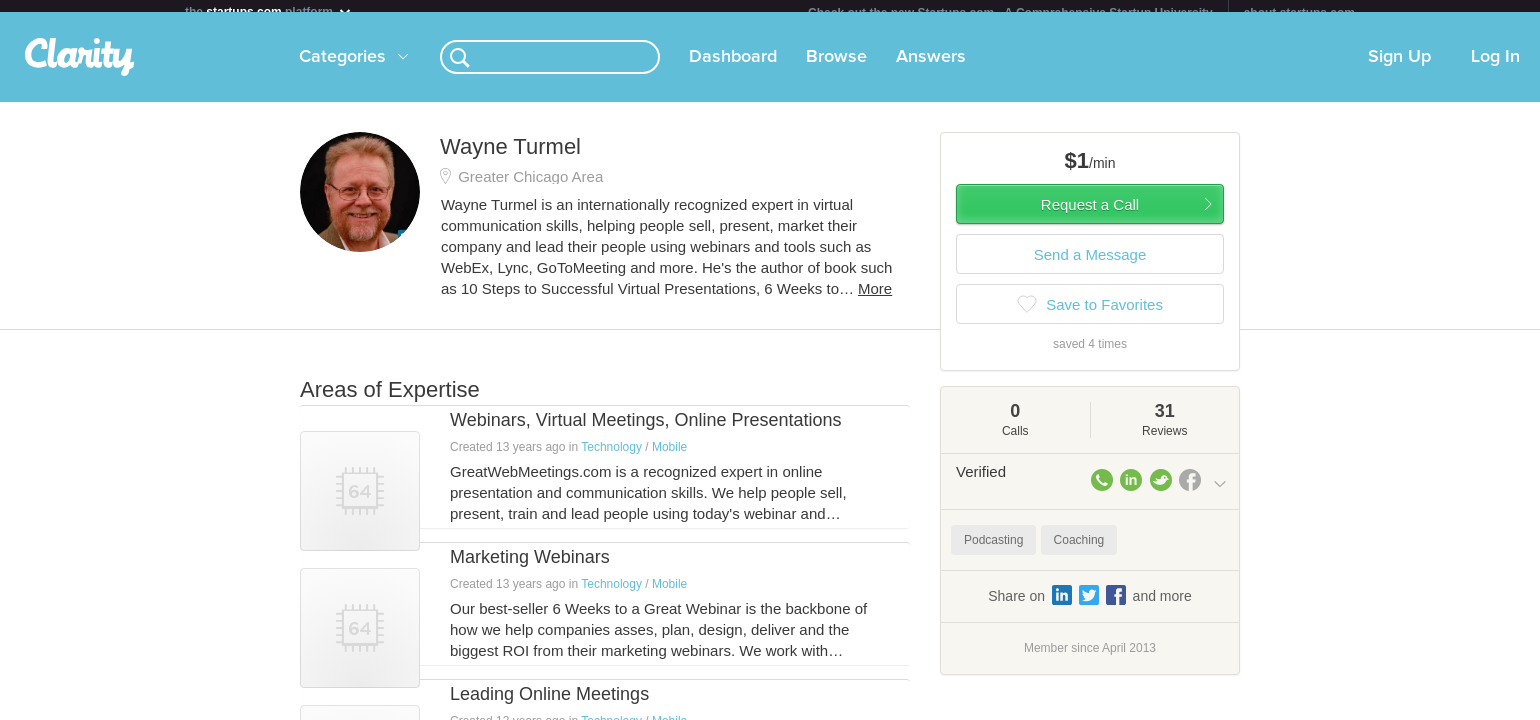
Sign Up (1399, 69)
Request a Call (1090, 216)
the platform (269, 11)
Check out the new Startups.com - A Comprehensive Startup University (1010, 13)
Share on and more (1090, 607)
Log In (1495, 69)
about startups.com (1299, 13)
